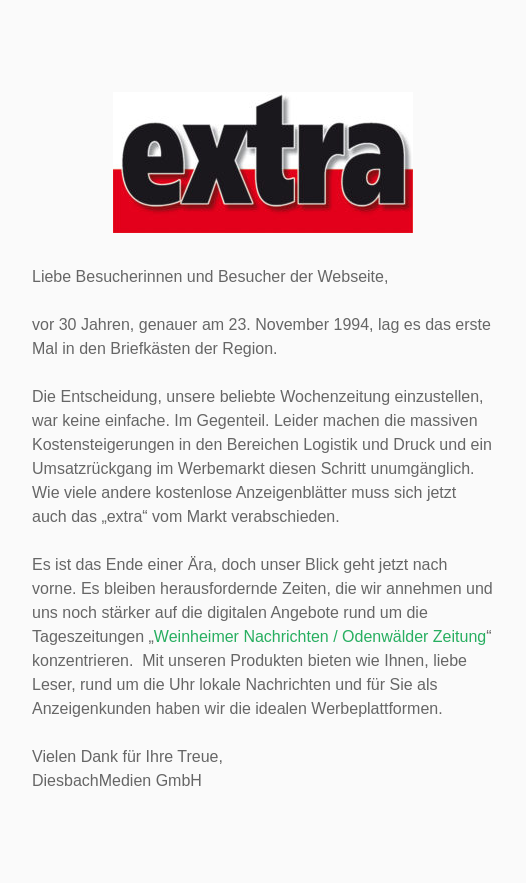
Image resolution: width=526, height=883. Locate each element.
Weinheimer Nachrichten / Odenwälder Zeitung (320, 636)
